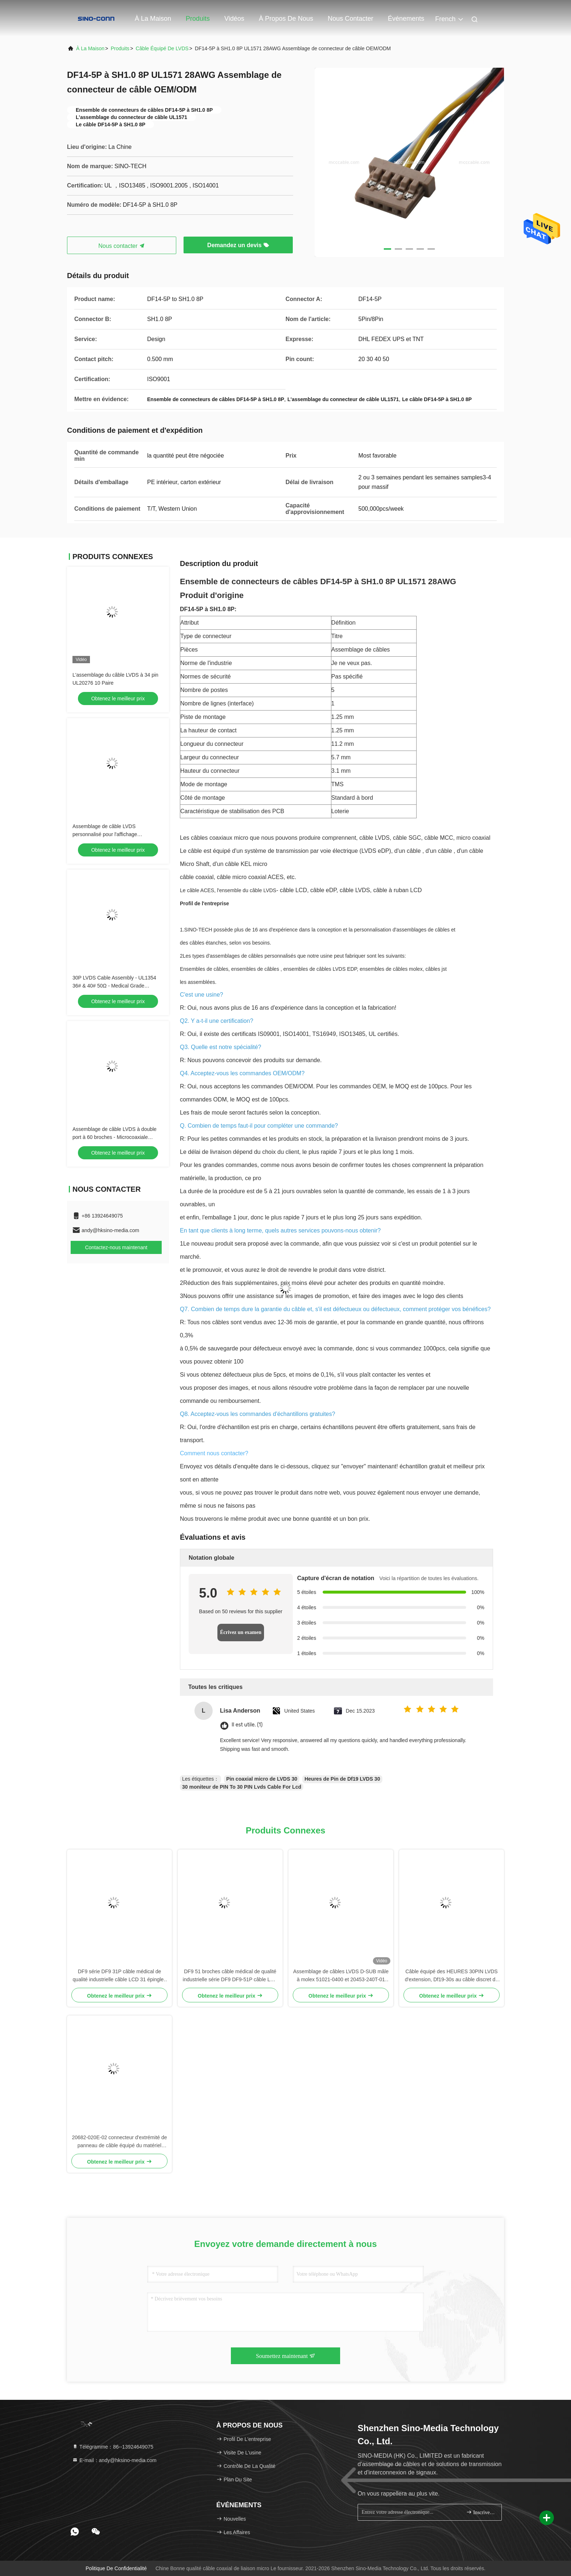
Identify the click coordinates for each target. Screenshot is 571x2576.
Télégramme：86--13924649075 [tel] (112, 2447)
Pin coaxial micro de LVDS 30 (261, 1779)
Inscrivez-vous (481, 2512)
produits (120, 48)
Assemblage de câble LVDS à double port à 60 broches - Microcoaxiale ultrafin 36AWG (114, 1137)
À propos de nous (286, 18)
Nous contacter (350, 18)
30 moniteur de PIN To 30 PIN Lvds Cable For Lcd (241, 1787)
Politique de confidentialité (116, 2568)
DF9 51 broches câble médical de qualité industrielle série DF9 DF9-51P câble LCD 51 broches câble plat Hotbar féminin (230, 1975)
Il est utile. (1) (247, 1725)
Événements (406, 18)
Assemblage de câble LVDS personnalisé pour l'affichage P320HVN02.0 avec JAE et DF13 (109, 834)
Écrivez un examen (240, 1632)
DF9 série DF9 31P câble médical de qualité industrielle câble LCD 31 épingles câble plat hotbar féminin (119, 1975)
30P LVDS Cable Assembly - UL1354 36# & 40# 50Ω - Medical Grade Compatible (114, 986)
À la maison (153, 18)
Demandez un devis (238, 245)
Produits (198, 18)
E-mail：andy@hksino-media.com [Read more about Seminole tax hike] (114, 2460)
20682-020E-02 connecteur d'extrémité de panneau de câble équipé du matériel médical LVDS (119, 2141)
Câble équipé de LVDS (162, 48)
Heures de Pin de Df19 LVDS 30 (342, 1779)
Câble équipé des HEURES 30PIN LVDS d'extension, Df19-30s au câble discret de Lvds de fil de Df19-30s (451, 1975)
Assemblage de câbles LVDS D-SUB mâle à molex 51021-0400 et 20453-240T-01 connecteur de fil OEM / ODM (341, 1975)
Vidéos (234, 18)
